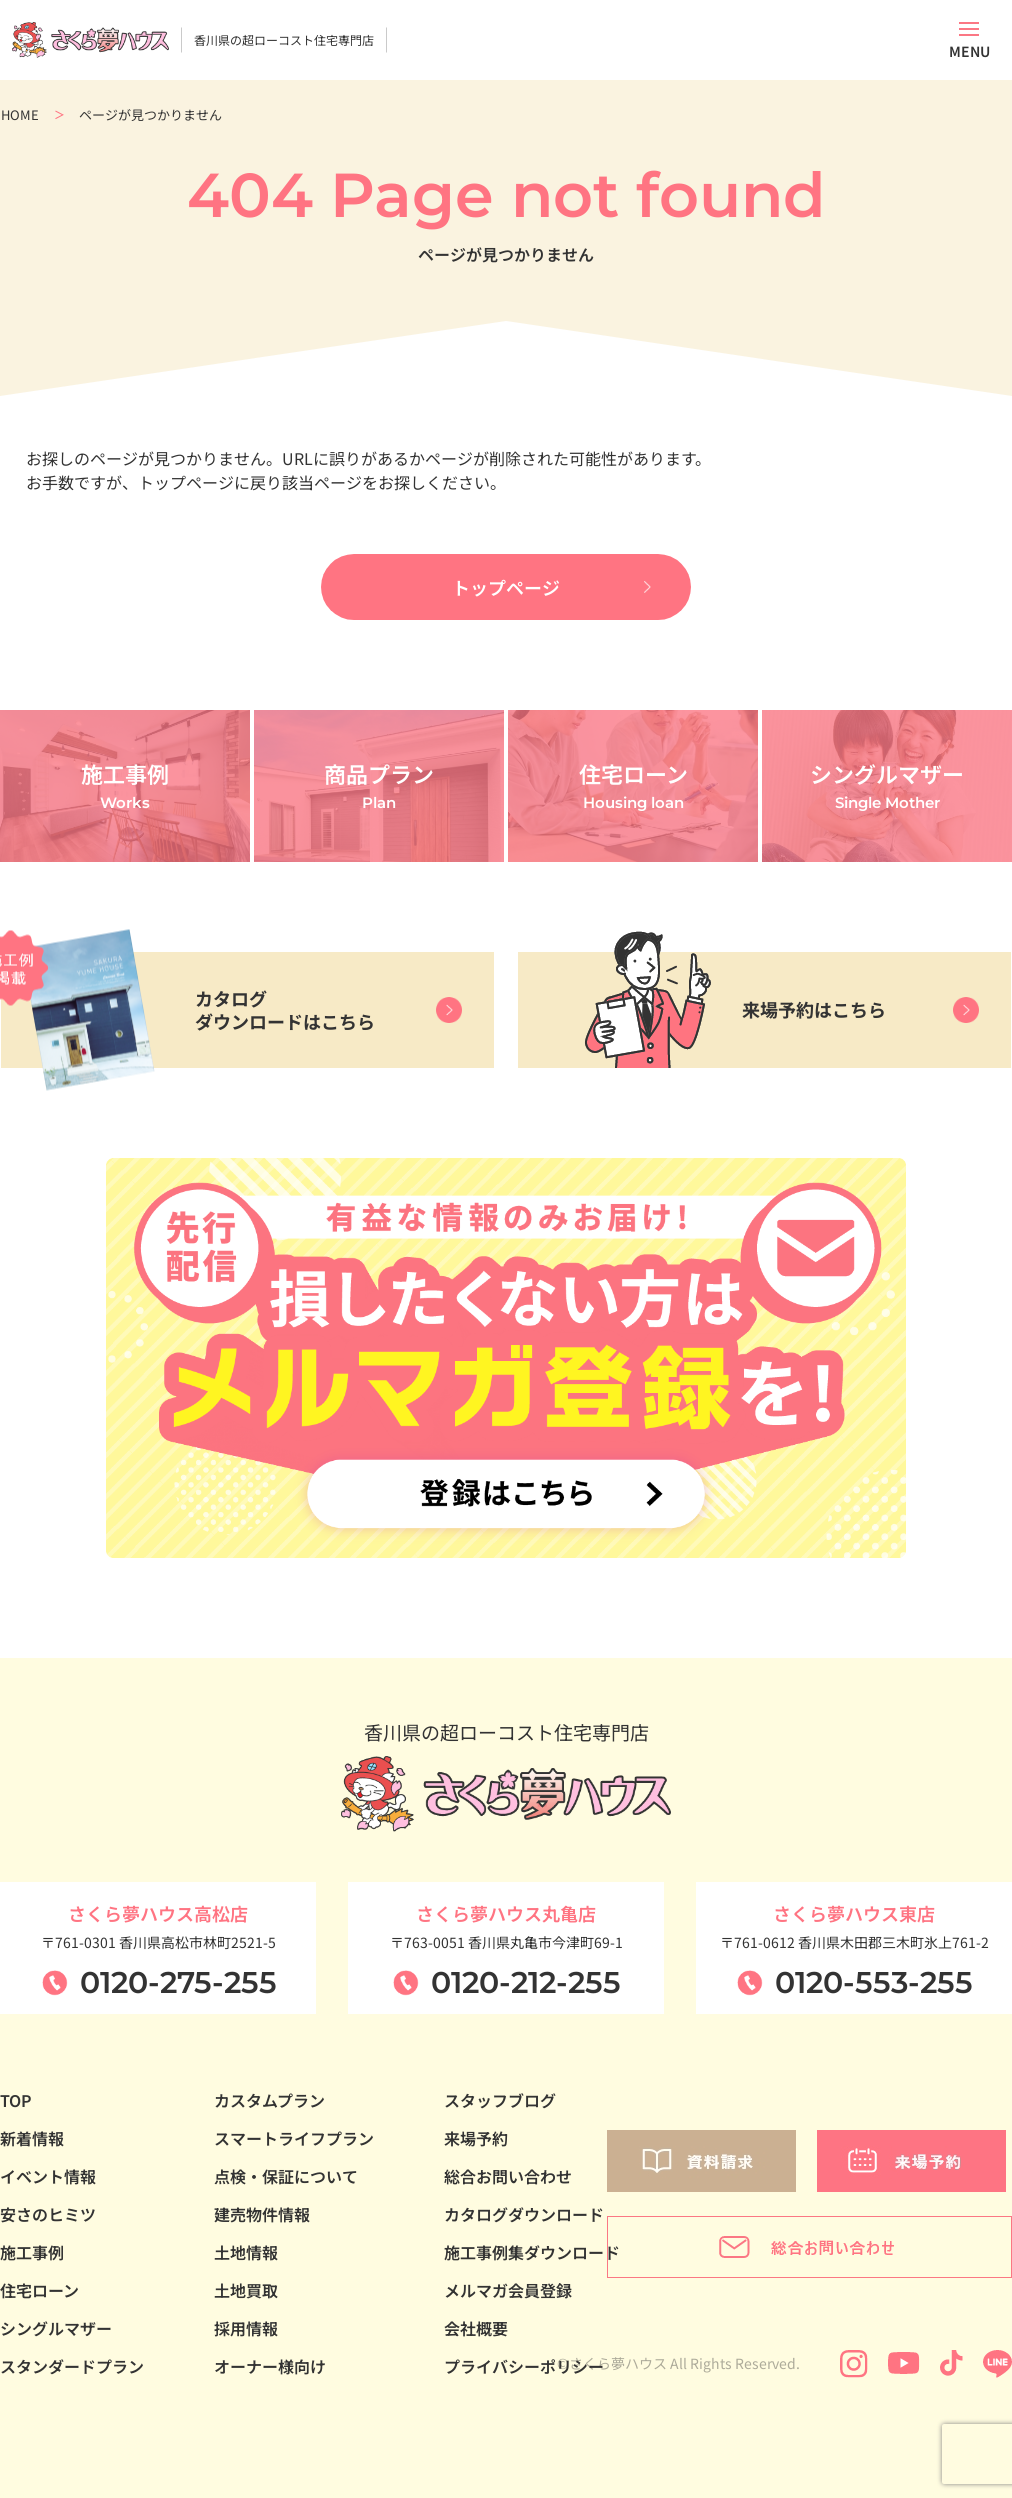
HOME (20, 114)
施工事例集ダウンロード (532, 2252)
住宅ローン (39, 2290)
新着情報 (32, 2138)
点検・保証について (286, 2176)
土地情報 (246, 2252)
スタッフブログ (500, 2100)
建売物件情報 (262, 2214)
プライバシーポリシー (524, 2366)
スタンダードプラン (72, 2366)
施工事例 (32, 2252)
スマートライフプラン (294, 2138)
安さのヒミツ (48, 2214)
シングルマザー (56, 2328)
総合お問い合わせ (508, 2176)
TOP (16, 2100)
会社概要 (476, 2328)
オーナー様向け (270, 2366)
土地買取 (246, 2290)
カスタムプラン (269, 2100)
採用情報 (246, 2328)
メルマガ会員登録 (508, 2290)
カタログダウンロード (524, 2214)
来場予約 (476, 2138)
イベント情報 (48, 2176)
